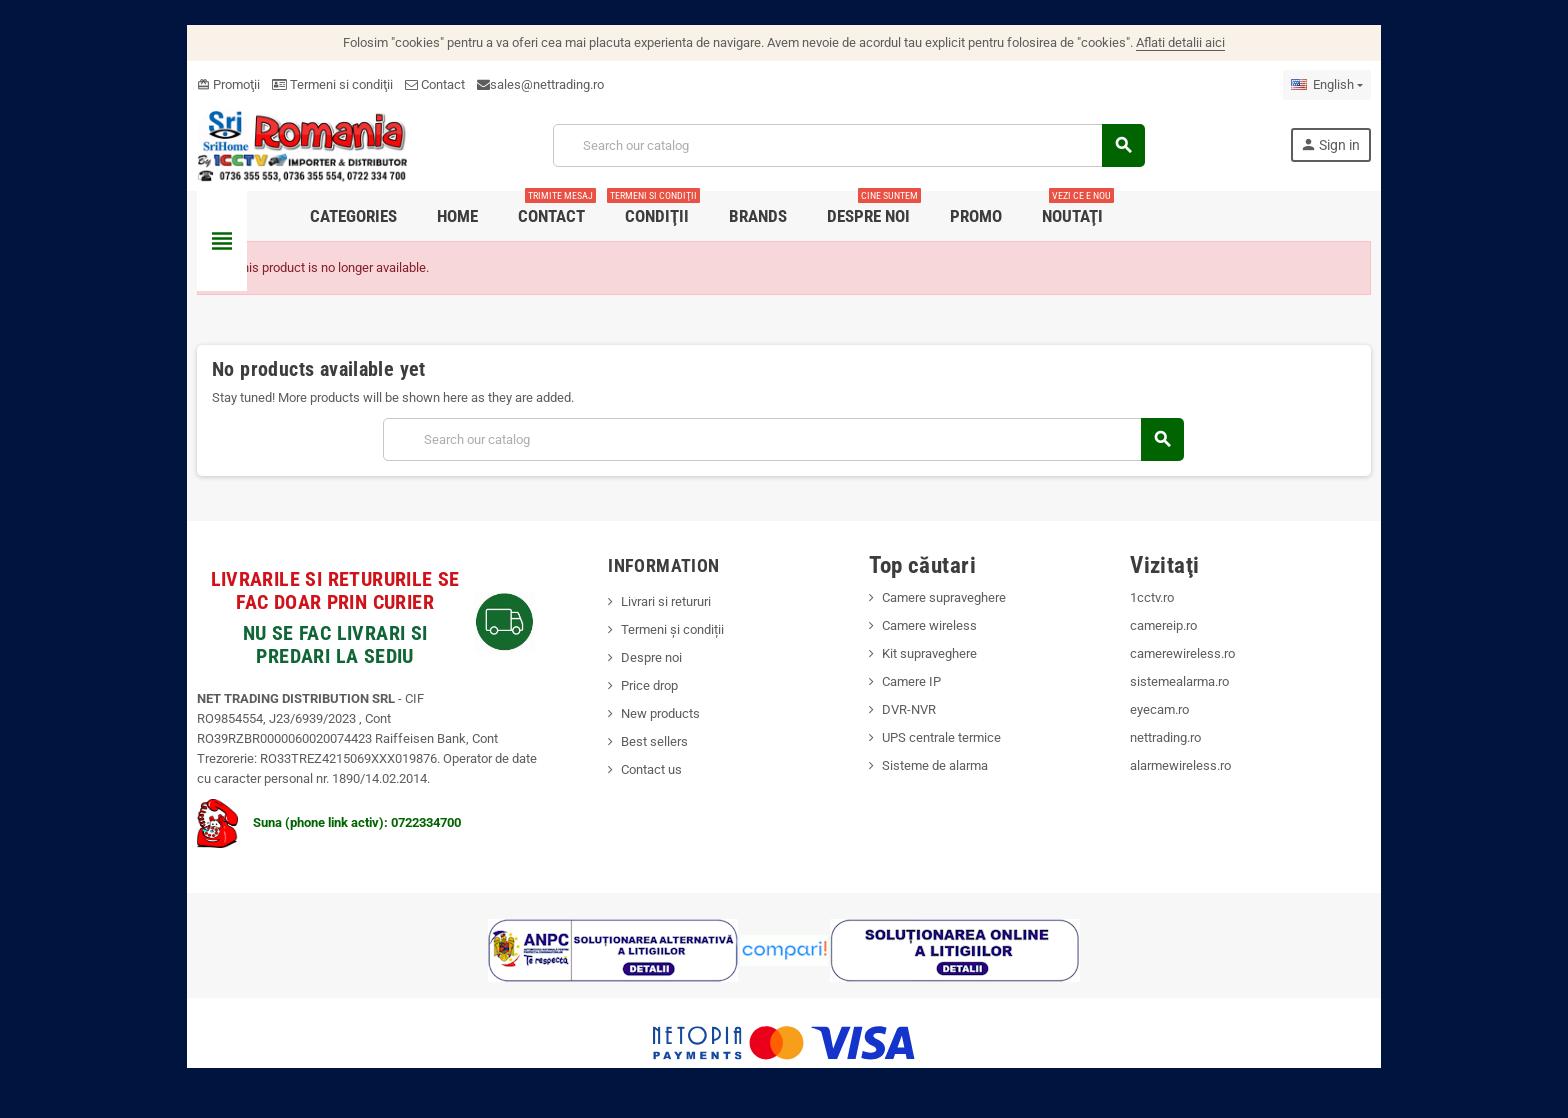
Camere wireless (930, 625)
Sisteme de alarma (936, 765)
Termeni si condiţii (329, 84)
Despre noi (650, 657)
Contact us (650, 769)
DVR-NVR (910, 709)
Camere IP (912, 681)
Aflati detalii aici (1180, 42)
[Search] (849, 145)
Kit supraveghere (930, 653)
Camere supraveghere (945, 597)
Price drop (648, 685)
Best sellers (653, 741)
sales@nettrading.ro (544, 84)
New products (659, 713)
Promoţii (225, 84)
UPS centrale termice (942, 737)
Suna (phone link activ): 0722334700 (326, 822)
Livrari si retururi (665, 601)
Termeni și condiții (671, 629)
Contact (432, 84)
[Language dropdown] (1330, 85)
